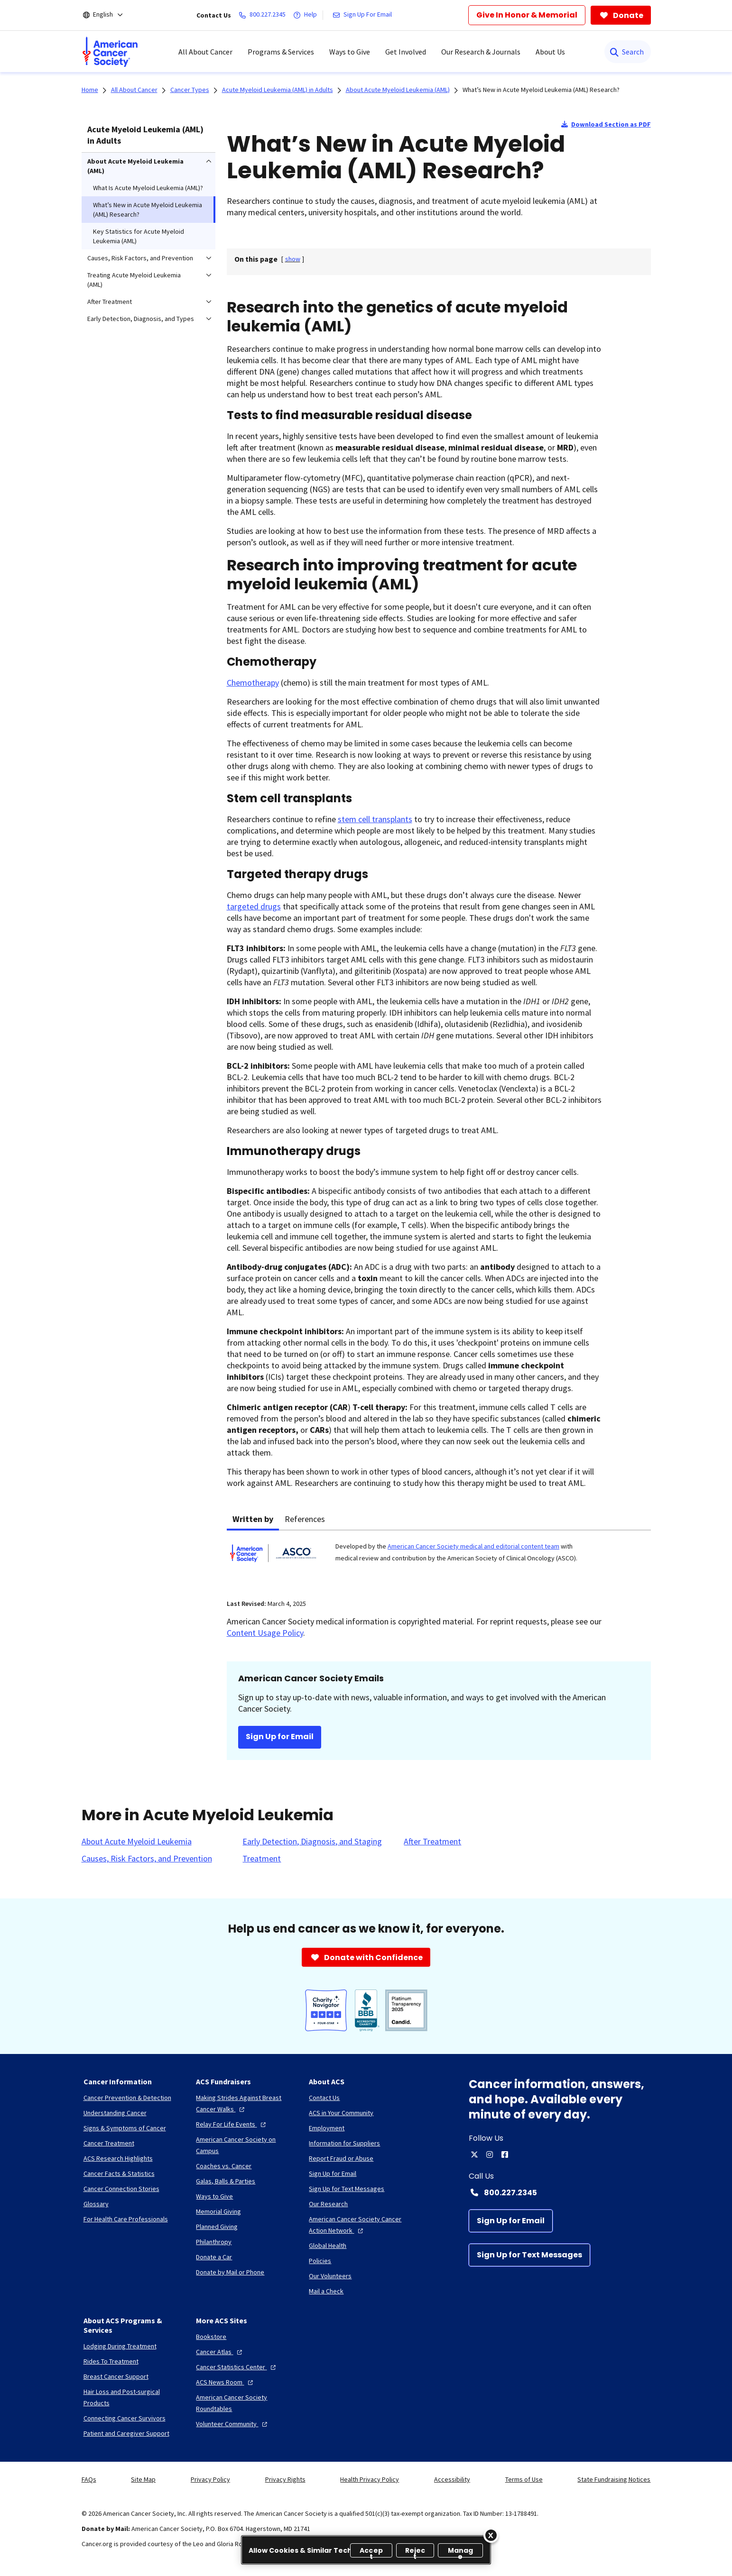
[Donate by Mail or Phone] (230, 2272)
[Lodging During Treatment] (120, 2346)
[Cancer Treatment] (108, 2143)
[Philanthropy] (214, 2241)
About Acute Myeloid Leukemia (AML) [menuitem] (135, 166)
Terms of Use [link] (524, 2479)
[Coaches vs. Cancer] (223, 2166)
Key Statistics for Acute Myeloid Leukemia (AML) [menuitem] (138, 236)
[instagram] (489, 2154)
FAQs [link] (89, 2479)
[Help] (307, 15)
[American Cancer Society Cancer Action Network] (358, 2224)
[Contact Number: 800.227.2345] (560, 2192)
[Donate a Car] (214, 2257)
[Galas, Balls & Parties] (225, 2181)
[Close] (491, 2535)
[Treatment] (261, 1858)
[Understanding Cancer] (115, 2112)
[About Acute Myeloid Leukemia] (137, 1841)
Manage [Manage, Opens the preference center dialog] (460, 2552)
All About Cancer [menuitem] (205, 51)
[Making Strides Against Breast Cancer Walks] (245, 2103)
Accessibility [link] (452, 2479)
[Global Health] (327, 2245)
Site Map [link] (143, 2479)
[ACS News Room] (225, 2382)
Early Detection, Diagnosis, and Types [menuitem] (140, 318)
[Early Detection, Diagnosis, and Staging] (312, 1841)
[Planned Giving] (217, 2226)
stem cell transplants (375, 819)
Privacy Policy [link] (210, 2479)
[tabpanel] (439, 1559)
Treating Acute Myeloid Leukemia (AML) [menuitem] (134, 280)
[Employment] (326, 2128)
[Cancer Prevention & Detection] (127, 2097)
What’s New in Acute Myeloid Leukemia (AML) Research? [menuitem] (147, 210)
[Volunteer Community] (232, 2423)
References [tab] (305, 1518)
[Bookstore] (211, 2336)
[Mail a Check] (326, 2291)
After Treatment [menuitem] (109, 301)
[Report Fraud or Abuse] (341, 2158)
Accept (371, 2552)
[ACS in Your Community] (341, 2112)
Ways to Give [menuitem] (349, 51)
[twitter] (474, 2154)
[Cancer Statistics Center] (237, 2367)
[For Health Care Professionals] (125, 2219)
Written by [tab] (252, 1518)
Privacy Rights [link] (285, 2479)
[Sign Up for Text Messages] (529, 2255)
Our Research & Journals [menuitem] (480, 51)
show (292, 259)
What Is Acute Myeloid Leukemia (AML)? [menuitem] (148, 187)
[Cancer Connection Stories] (121, 2188)
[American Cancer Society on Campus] (245, 2145)
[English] (109, 15)
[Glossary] (96, 2203)
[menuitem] (110, 52)
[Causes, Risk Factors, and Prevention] (147, 1858)
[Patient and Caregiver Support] (126, 2433)
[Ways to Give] (214, 2196)
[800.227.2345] (264, 15)
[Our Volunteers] (330, 2276)
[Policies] (320, 2260)
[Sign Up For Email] (364, 15)
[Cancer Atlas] (220, 2351)
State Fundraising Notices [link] (613, 2479)
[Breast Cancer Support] (115, 2376)
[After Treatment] (432, 1841)
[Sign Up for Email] (511, 2220)
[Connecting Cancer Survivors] (124, 2418)
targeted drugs (254, 906)
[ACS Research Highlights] (118, 2158)
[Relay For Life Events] (232, 2124)
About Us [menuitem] (550, 51)
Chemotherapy (253, 682)
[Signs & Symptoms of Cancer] (124, 2128)
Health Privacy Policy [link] (369, 2479)
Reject (415, 2552)
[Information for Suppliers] (344, 2143)
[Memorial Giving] (218, 2211)
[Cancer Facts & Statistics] (119, 2173)
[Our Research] (328, 2203)
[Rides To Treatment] (111, 2361)
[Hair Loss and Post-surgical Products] (132, 2397)
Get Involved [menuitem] (405, 51)
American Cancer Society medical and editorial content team (473, 1546)
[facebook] (504, 2154)
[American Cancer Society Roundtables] (245, 2403)
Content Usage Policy (265, 1632)
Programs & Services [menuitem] (281, 51)
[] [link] (292, 259)
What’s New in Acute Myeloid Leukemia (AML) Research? (541, 89)
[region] (366, 2550)
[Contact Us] (324, 2097)
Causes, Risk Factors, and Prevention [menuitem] (140, 258)
